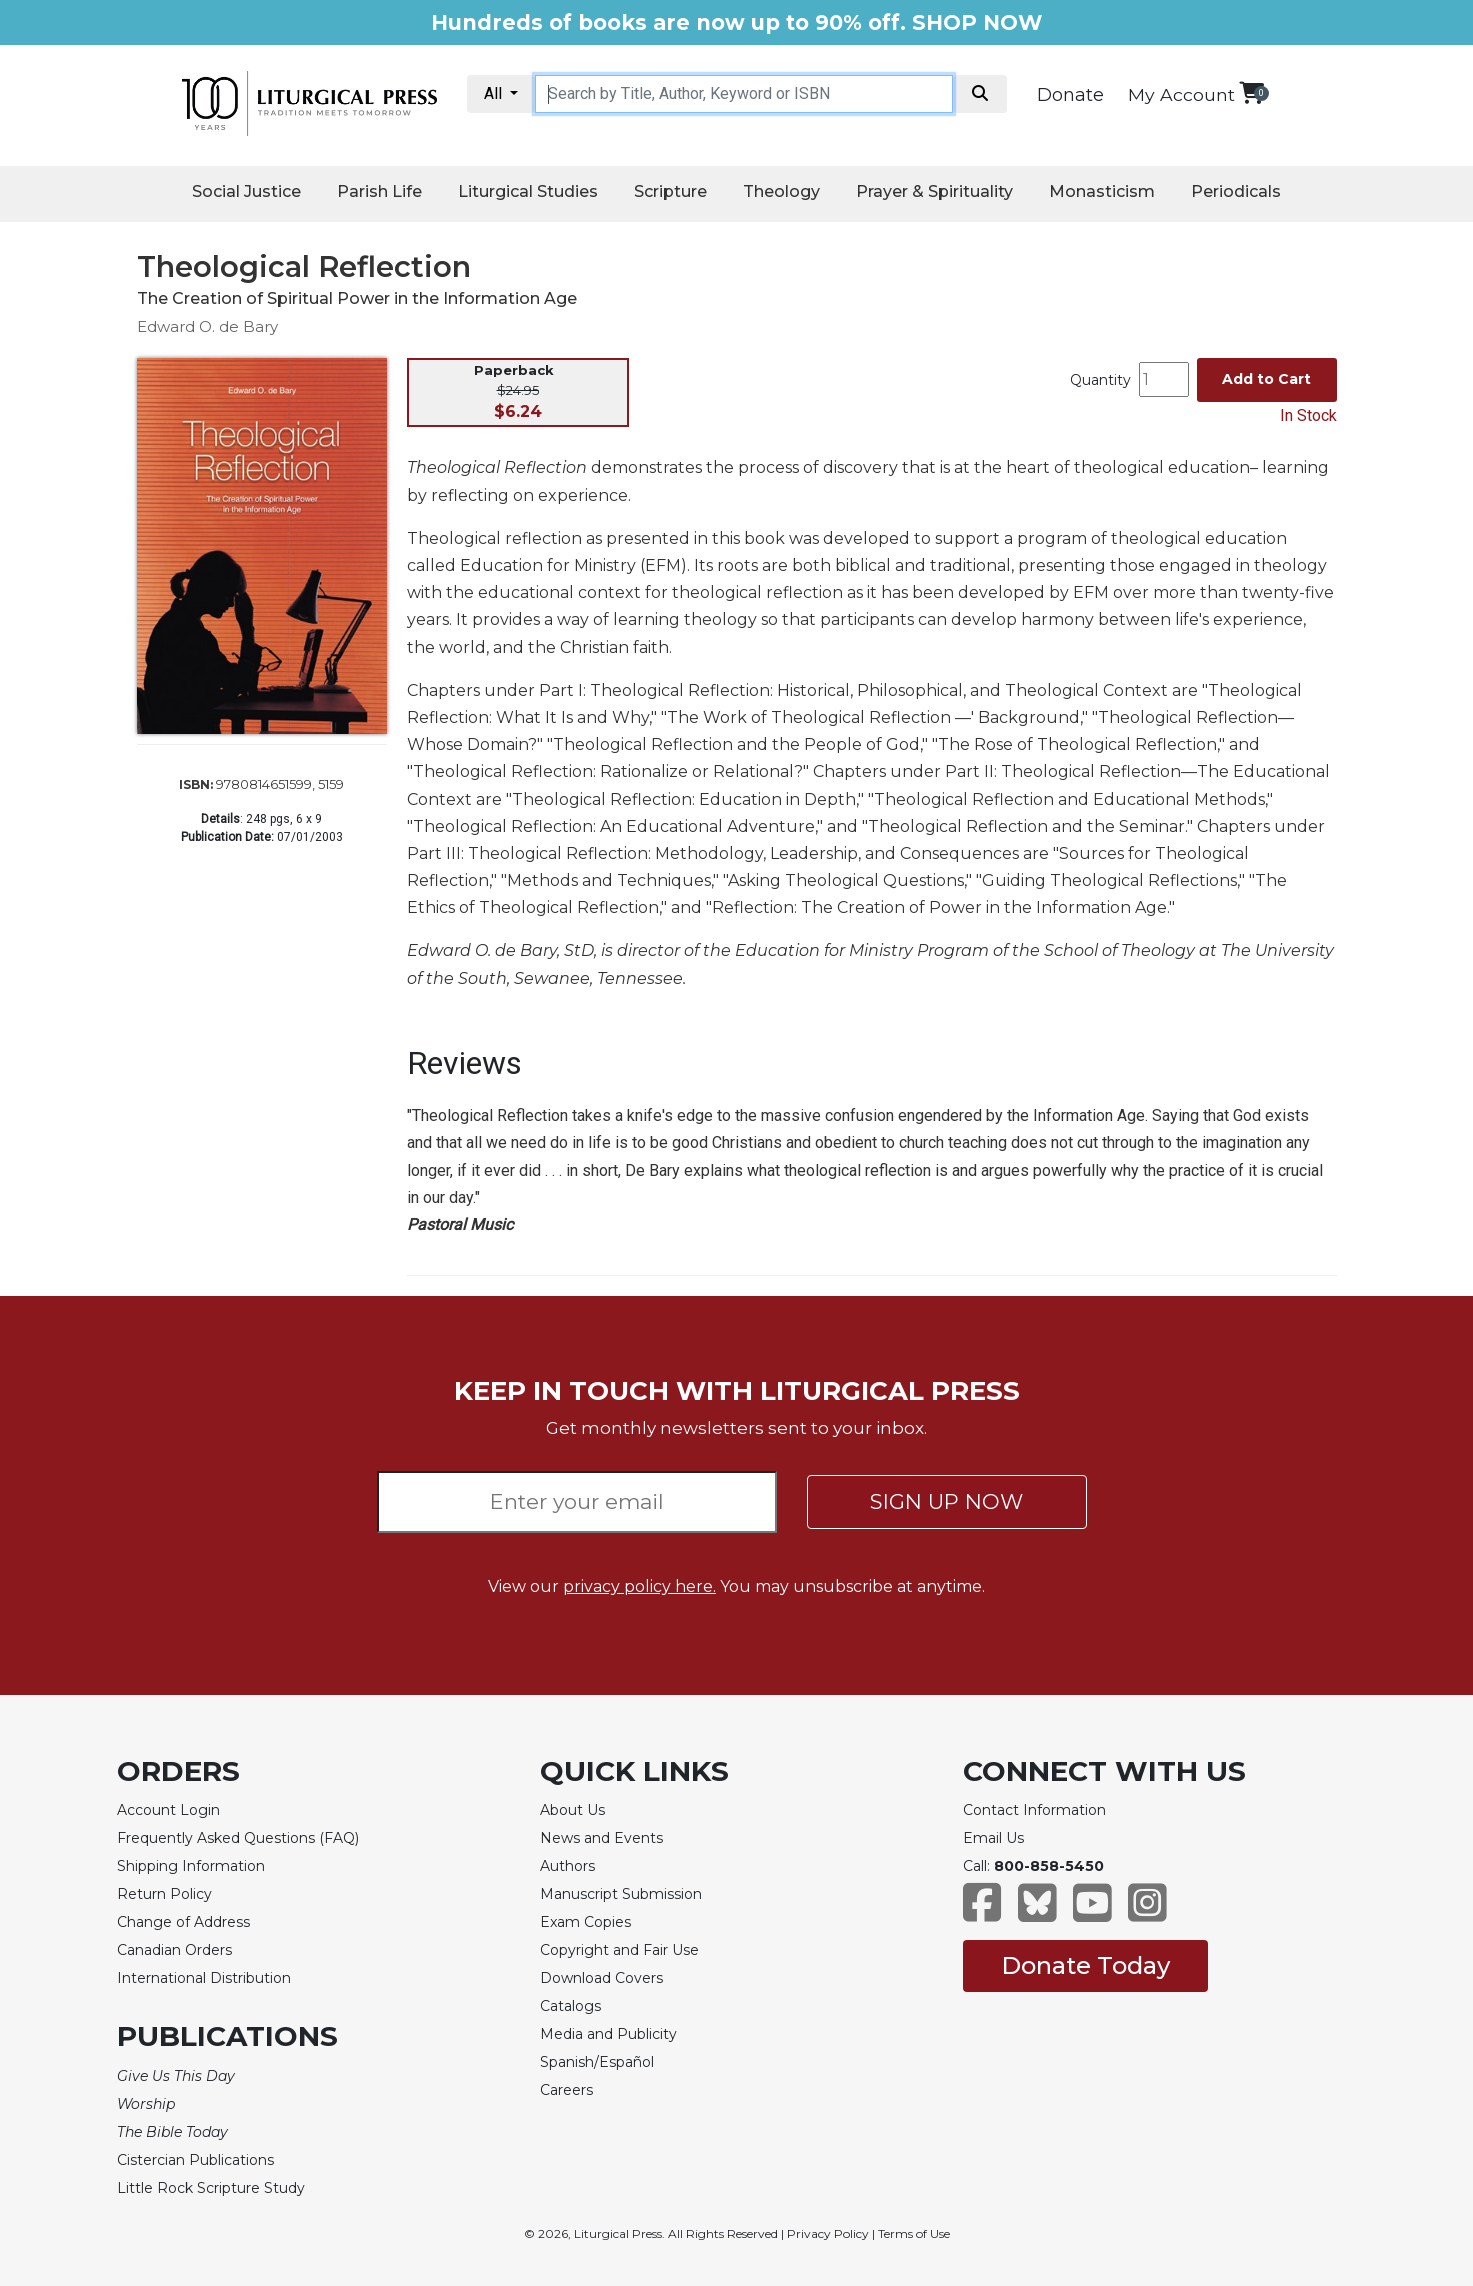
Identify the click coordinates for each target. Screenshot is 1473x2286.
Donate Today (1085, 1965)
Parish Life (379, 191)
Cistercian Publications (195, 2160)
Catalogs (570, 2006)
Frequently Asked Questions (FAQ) (238, 1838)
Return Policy (164, 1894)
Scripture (670, 191)
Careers (566, 2090)
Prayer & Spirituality (934, 191)
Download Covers (601, 1978)
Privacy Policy (828, 2233)
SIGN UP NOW (946, 1501)
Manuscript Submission (621, 1894)
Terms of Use (914, 2233)
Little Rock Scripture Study (211, 2188)
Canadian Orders (174, 1950)
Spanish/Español (597, 2062)
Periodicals (1236, 191)
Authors (567, 1866)
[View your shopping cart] (1251, 92)
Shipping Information (191, 1866)
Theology (781, 191)
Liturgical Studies (528, 191)
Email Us (993, 1838)
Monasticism (1102, 191)
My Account (1181, 94)
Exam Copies (585, 1922)
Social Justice (246, 191)
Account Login (168, 1810)
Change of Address (183, 1922)
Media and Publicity (608, 2034)
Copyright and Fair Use (619, 1950)
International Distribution (204, 1978)
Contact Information (1034, 1810)
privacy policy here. (639, 1586)
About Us (572, 1810)
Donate (1070, 95)
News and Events (601, 1838)
